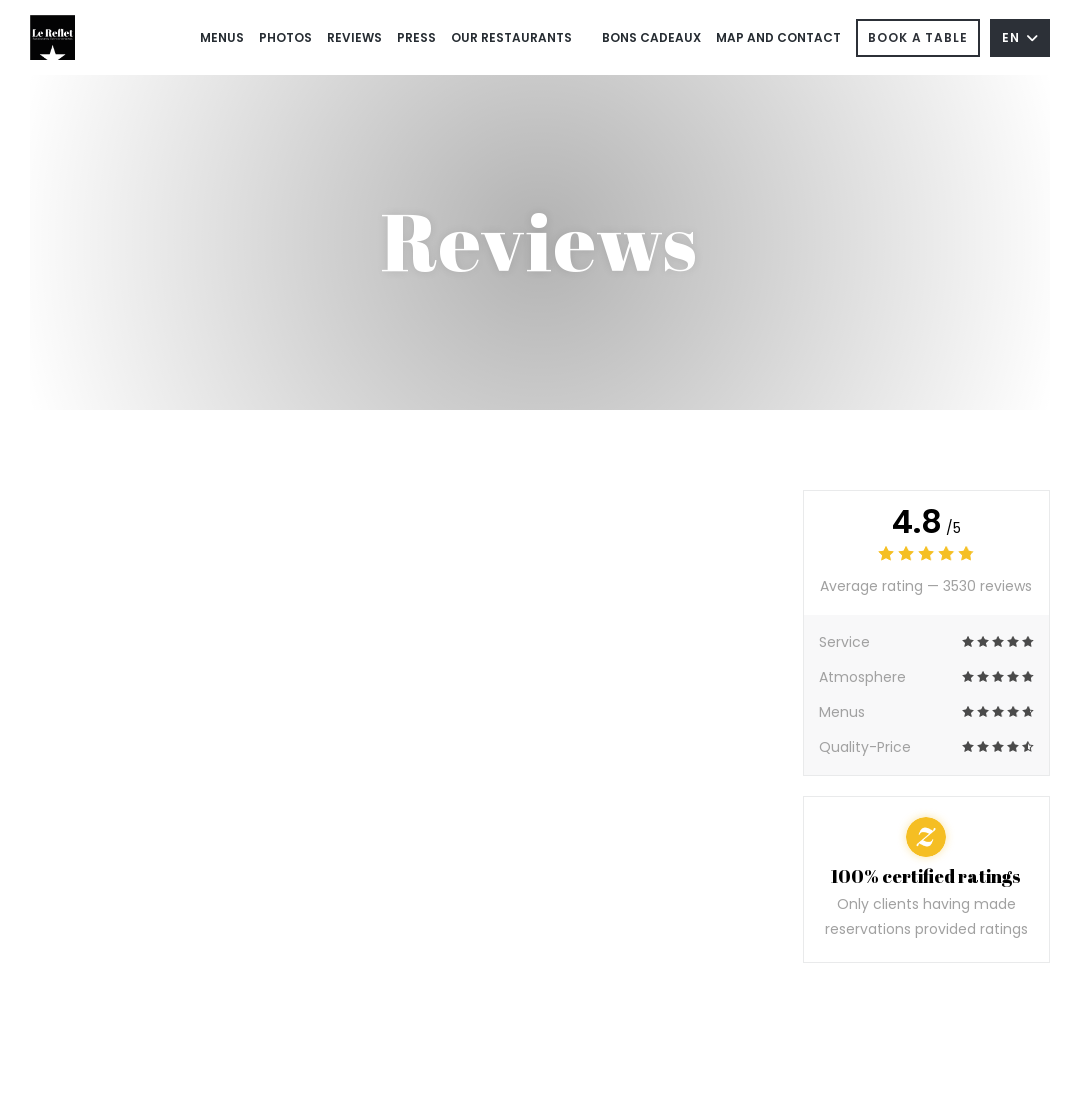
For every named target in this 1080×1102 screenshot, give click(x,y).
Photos (285, 37)
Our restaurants (511, 37)
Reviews (354, 37)
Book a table (918, 37)
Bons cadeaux (651, 36)
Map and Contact (778, 37)
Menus (222, 37)
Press (416, 37)
